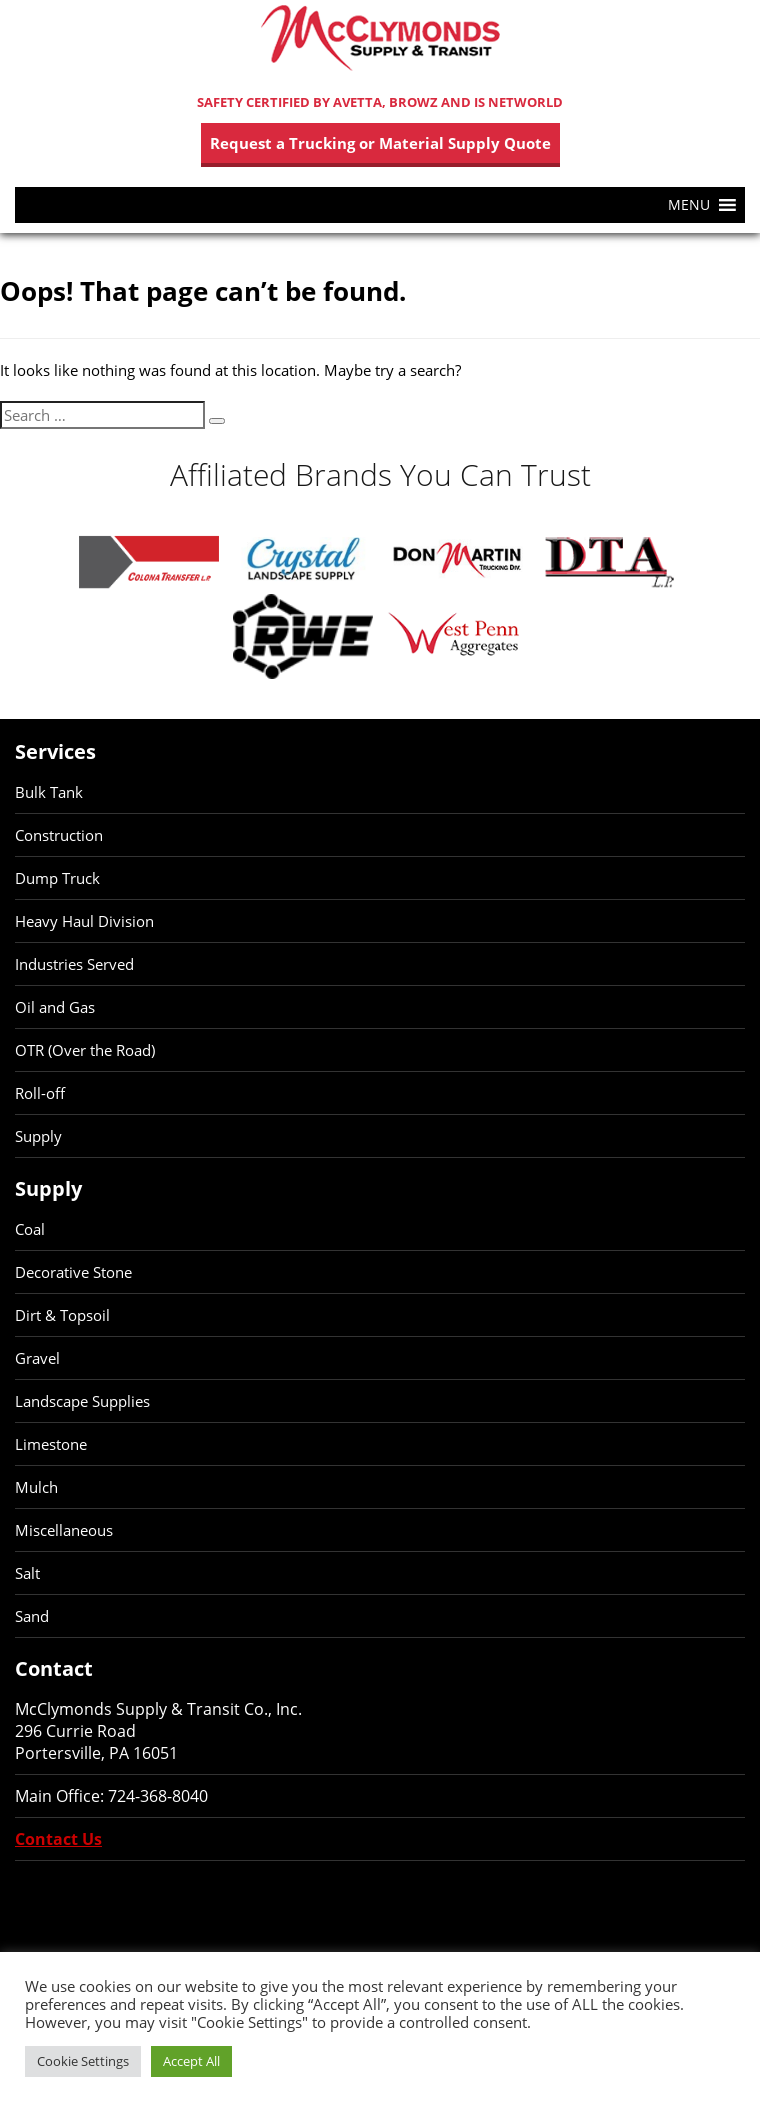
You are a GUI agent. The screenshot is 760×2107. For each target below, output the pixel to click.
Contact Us (58, 1839)
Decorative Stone (73, 1272)
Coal (30, 1229)
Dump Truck (57, 878)
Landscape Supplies (82, 1401)
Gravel (37, 1358)
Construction (59, 835)
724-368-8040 (158, 1796)
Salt (27, 1573)
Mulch (36, 1487)
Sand (32, 1616)
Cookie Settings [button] (83, 2061)
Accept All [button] (191, 2061)
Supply (38, 1136)
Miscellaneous (64, 1530)
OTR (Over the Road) (85, 1050)
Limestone (51, 1444)
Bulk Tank (49, 792)
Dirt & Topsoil (62, 1315)
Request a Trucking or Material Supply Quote (380, 143)
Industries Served (74, 964)
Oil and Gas (55, 1007)
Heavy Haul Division (84, 921)
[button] (689, 205)
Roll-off (40, 1093)
